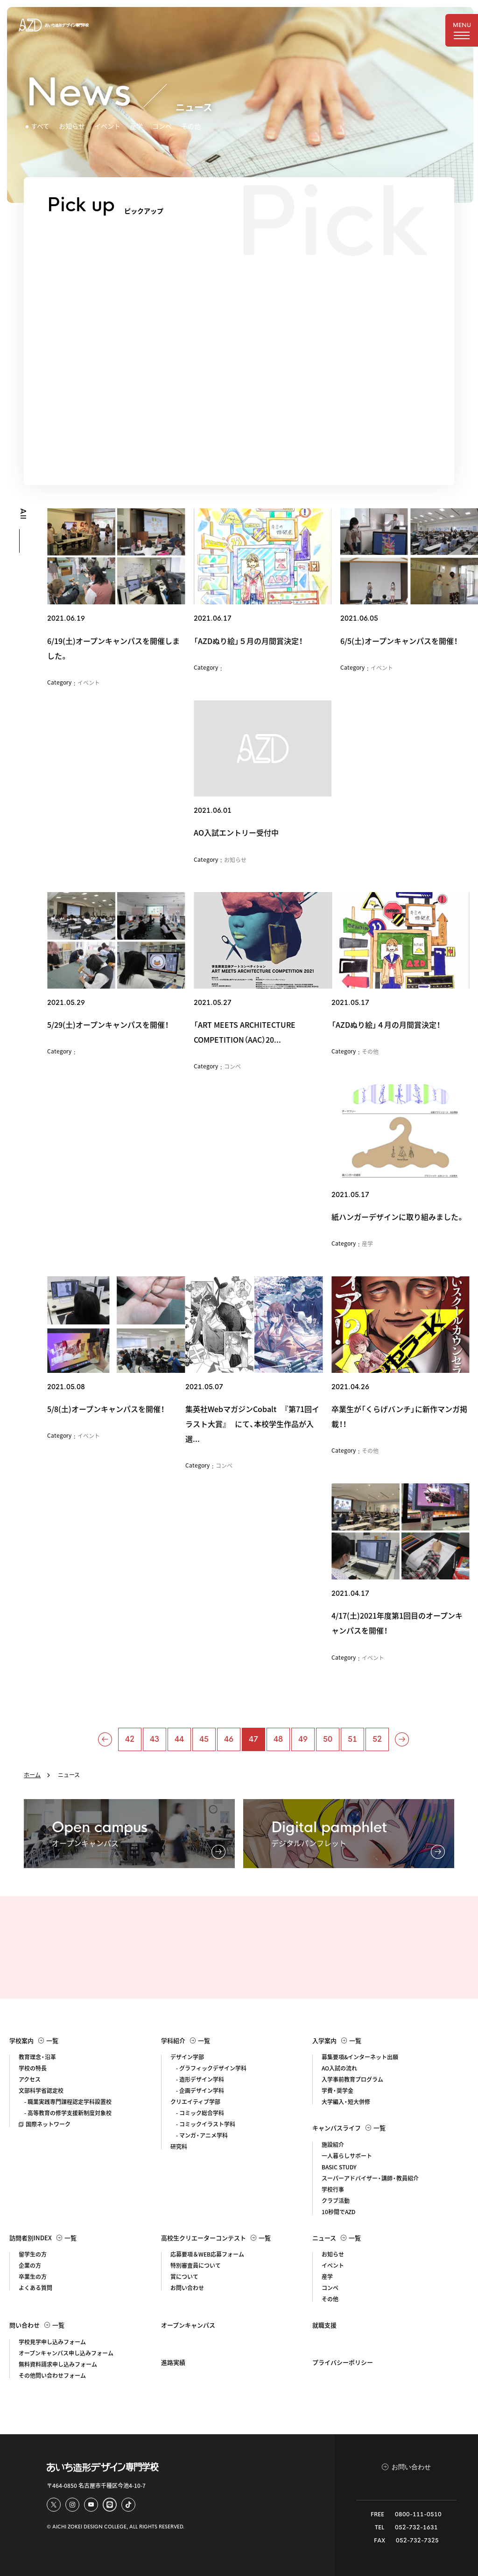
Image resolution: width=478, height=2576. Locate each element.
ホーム (32, 1775)
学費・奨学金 (337, 2090)
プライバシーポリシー (342, 2362)
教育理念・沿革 (37, 2057)
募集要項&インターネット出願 (360, 2057)
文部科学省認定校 (41, 2090)
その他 (191, 126)
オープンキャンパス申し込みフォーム (66, 2353)
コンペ (162, 126)
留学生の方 (33, 2254)
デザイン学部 (187, 2057)
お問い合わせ (187, 2288)
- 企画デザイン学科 (197, 2090)
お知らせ (72, 126)
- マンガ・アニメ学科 (199, 2135)
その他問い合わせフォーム (52, 2375)
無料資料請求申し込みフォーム (58, 2364)
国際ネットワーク (44, 2124)
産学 (136, 126)
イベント (107, 126)
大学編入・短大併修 (346, 2102)
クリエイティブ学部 (195, 2102)
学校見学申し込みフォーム (52, 2342)
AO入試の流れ (339, 2068)
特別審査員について (195, 2265)
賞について (184, 2276)
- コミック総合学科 (197, 2113)
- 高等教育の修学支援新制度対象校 (65, 2113)
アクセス (30, 2079)
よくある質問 (35, 2288)
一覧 (48, 2040)
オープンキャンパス (188, 2324)
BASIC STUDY (339, 2167)
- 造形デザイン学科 (197, 2079)
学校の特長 (33, 2068)
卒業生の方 (33, 2276)
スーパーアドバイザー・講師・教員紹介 (370, 2178)
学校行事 (333, 2189)
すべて (40, 126)
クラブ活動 (336, 2200)
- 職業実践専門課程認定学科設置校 (65, 2102)
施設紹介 (333, 2144)
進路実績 (173, 2362)
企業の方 (30, 2265)
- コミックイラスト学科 (202, 2124)
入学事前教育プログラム (352, 2079)
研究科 (178, 2146)
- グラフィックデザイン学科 (208, 2068)
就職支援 (324, 2324)
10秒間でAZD (338, 2212)
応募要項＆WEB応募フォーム (207, 2254)
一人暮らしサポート (347, 2156)
